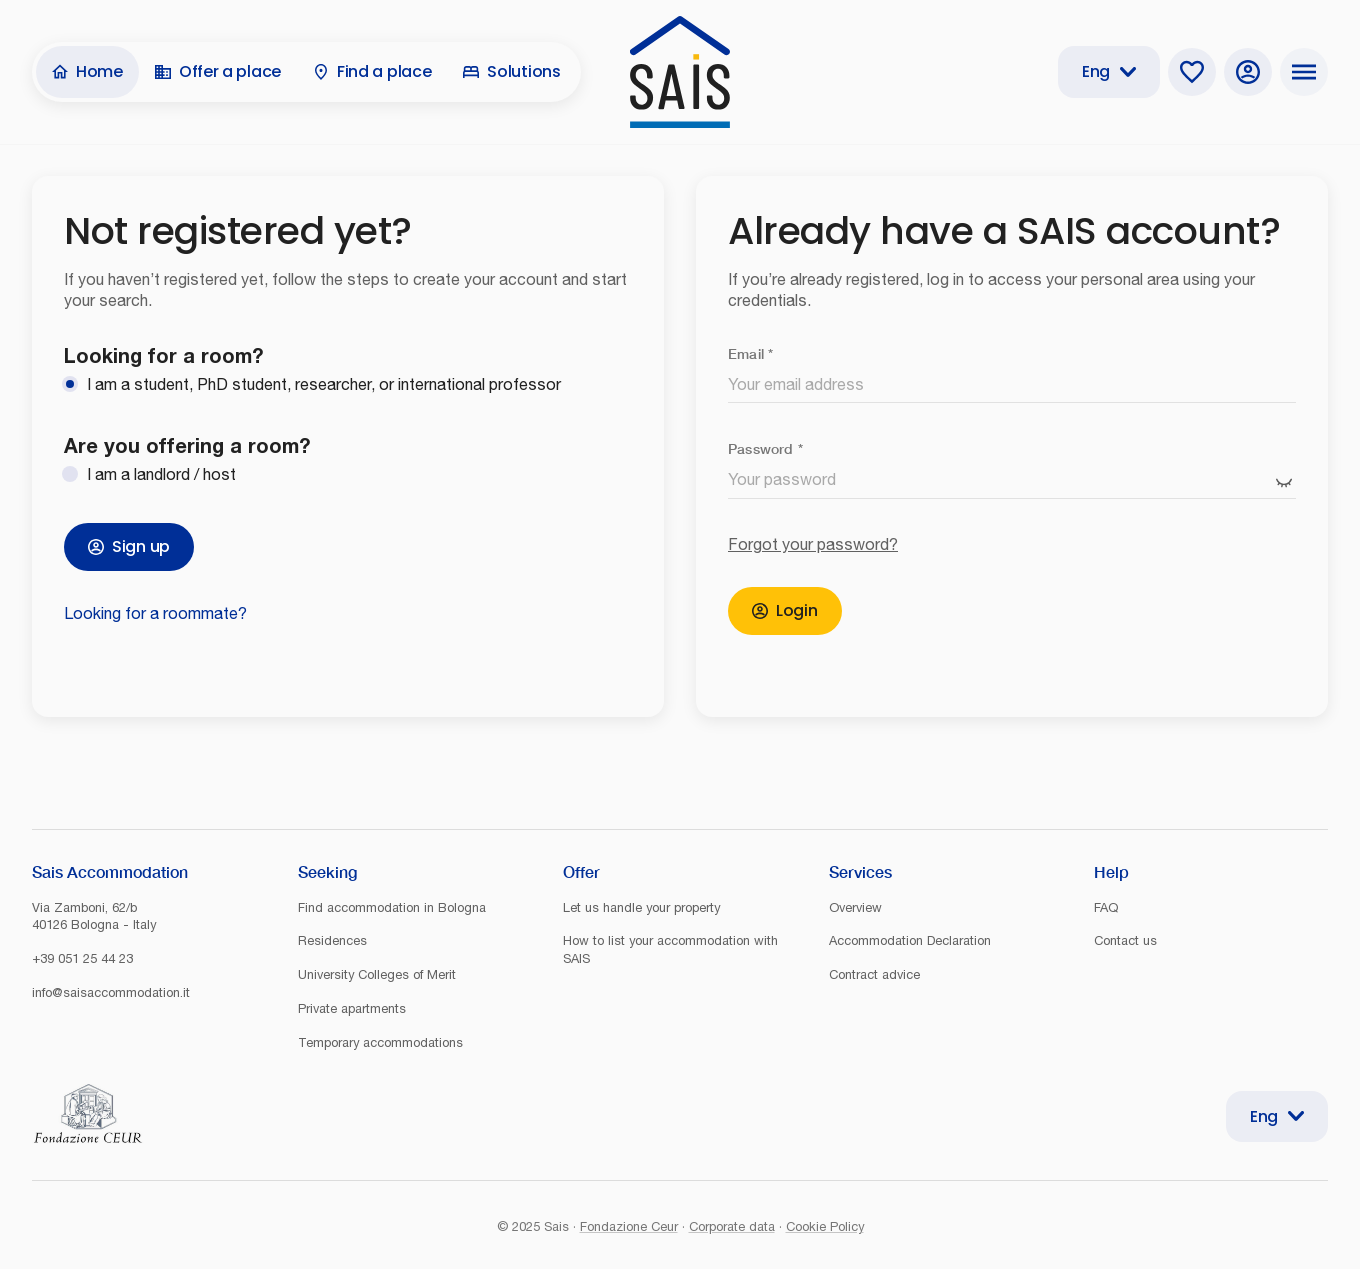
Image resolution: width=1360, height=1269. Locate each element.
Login (785, 610)
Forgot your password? (813, 544)
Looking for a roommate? (155, 613)
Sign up (129, 546)
